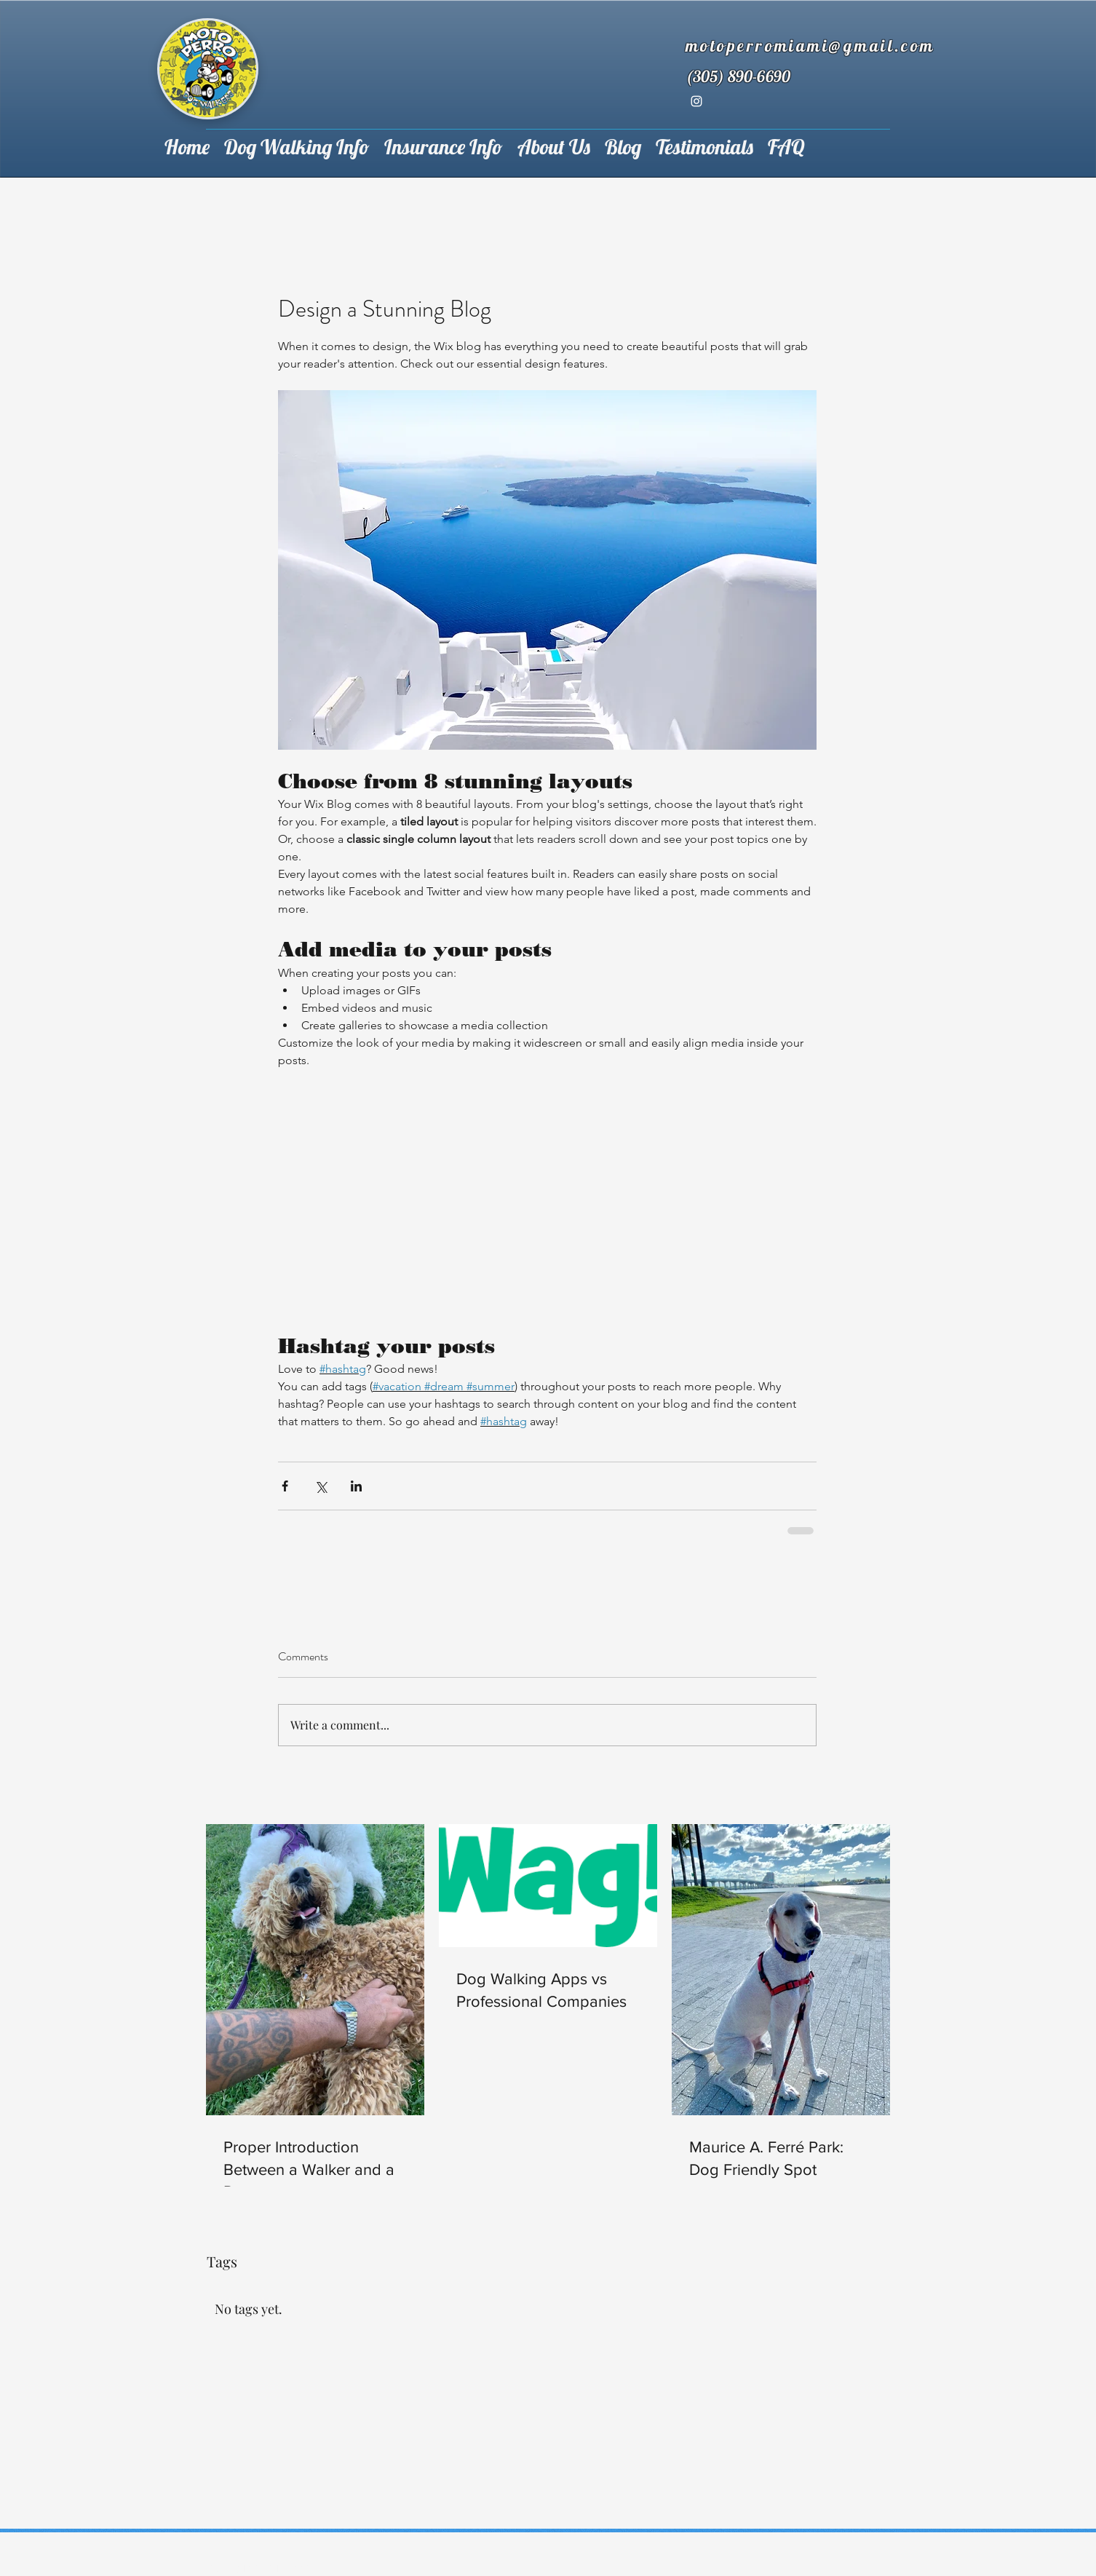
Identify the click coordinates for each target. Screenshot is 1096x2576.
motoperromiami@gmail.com (810, 45)
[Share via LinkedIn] (356, 1486)
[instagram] (696, 101)
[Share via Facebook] (285, 1486)
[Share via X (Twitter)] (320, 1486)
